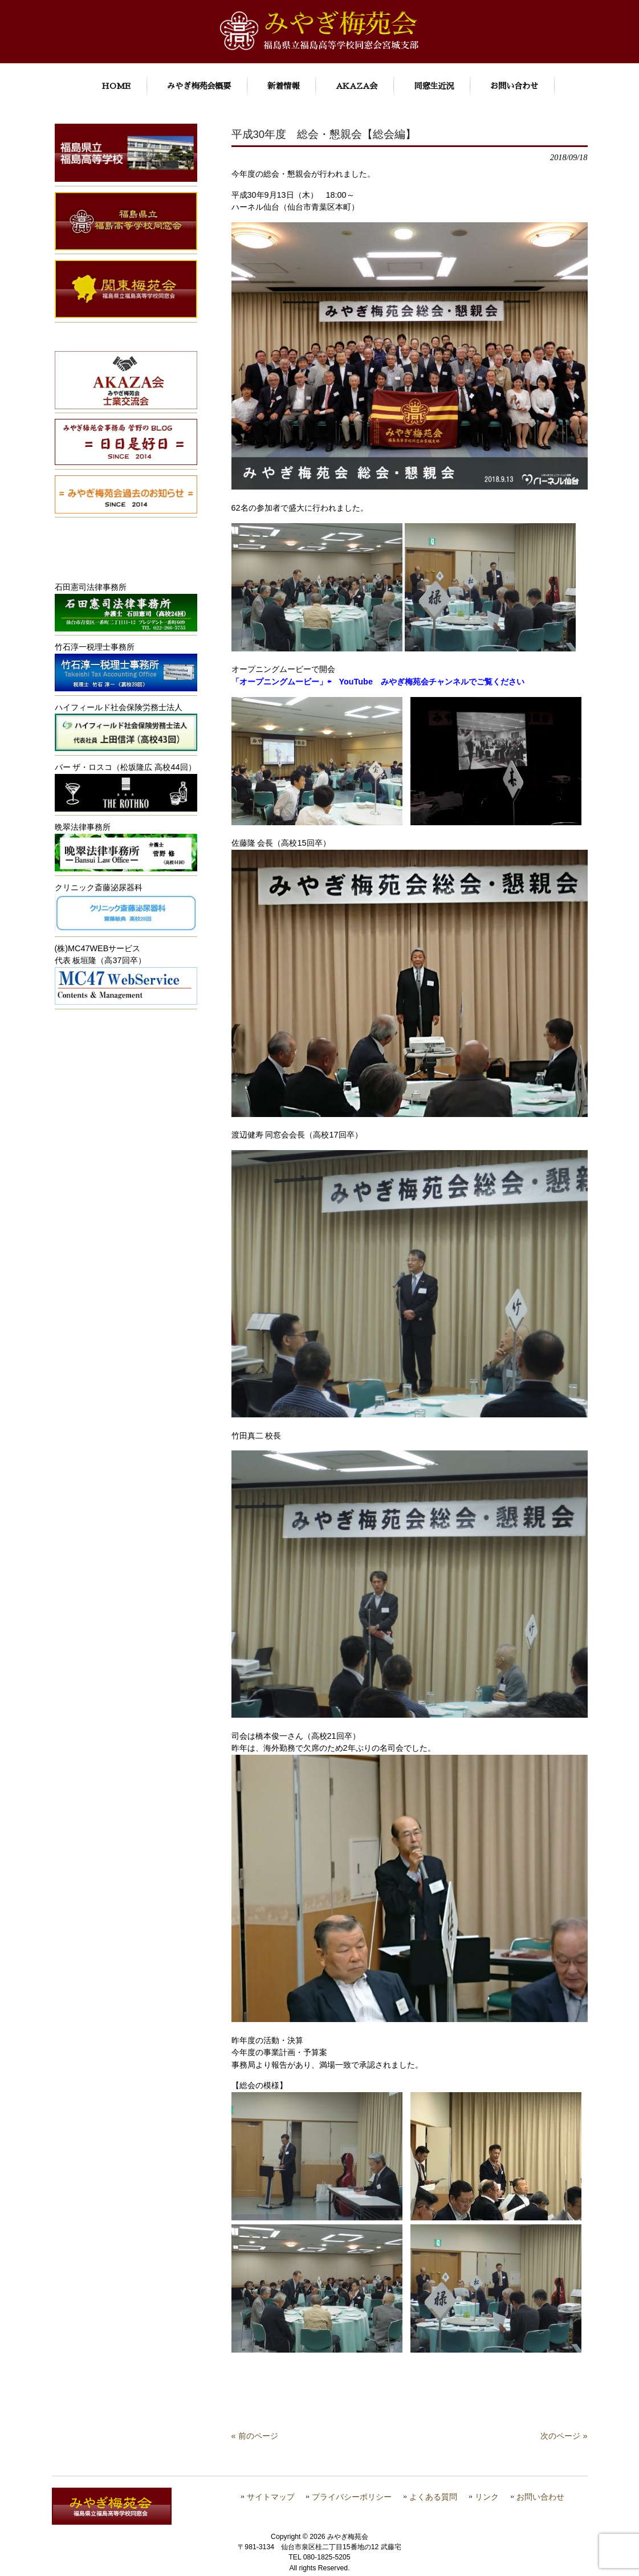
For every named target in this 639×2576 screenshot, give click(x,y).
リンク (487, 2497)
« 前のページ (254, 2435)
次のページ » (563, 2435)
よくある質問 (433, 2497)
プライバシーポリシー (352, 2497)
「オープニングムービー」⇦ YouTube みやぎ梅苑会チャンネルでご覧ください (377, 681)
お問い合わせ (540, 2497)
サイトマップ (271, 2497)
